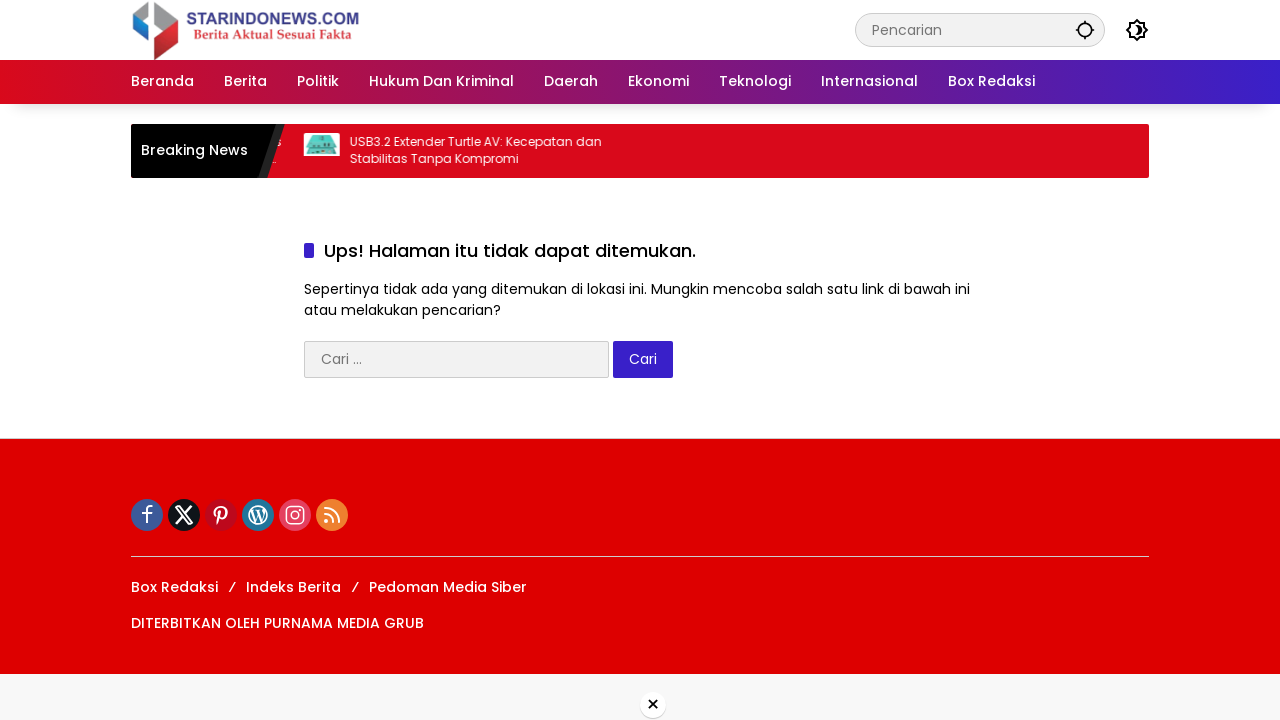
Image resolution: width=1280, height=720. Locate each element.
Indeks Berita (293, 587)
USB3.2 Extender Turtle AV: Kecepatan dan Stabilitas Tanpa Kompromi (485, 150)
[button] (1085, 29)
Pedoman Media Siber (448, 587)
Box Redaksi (174, 587)
